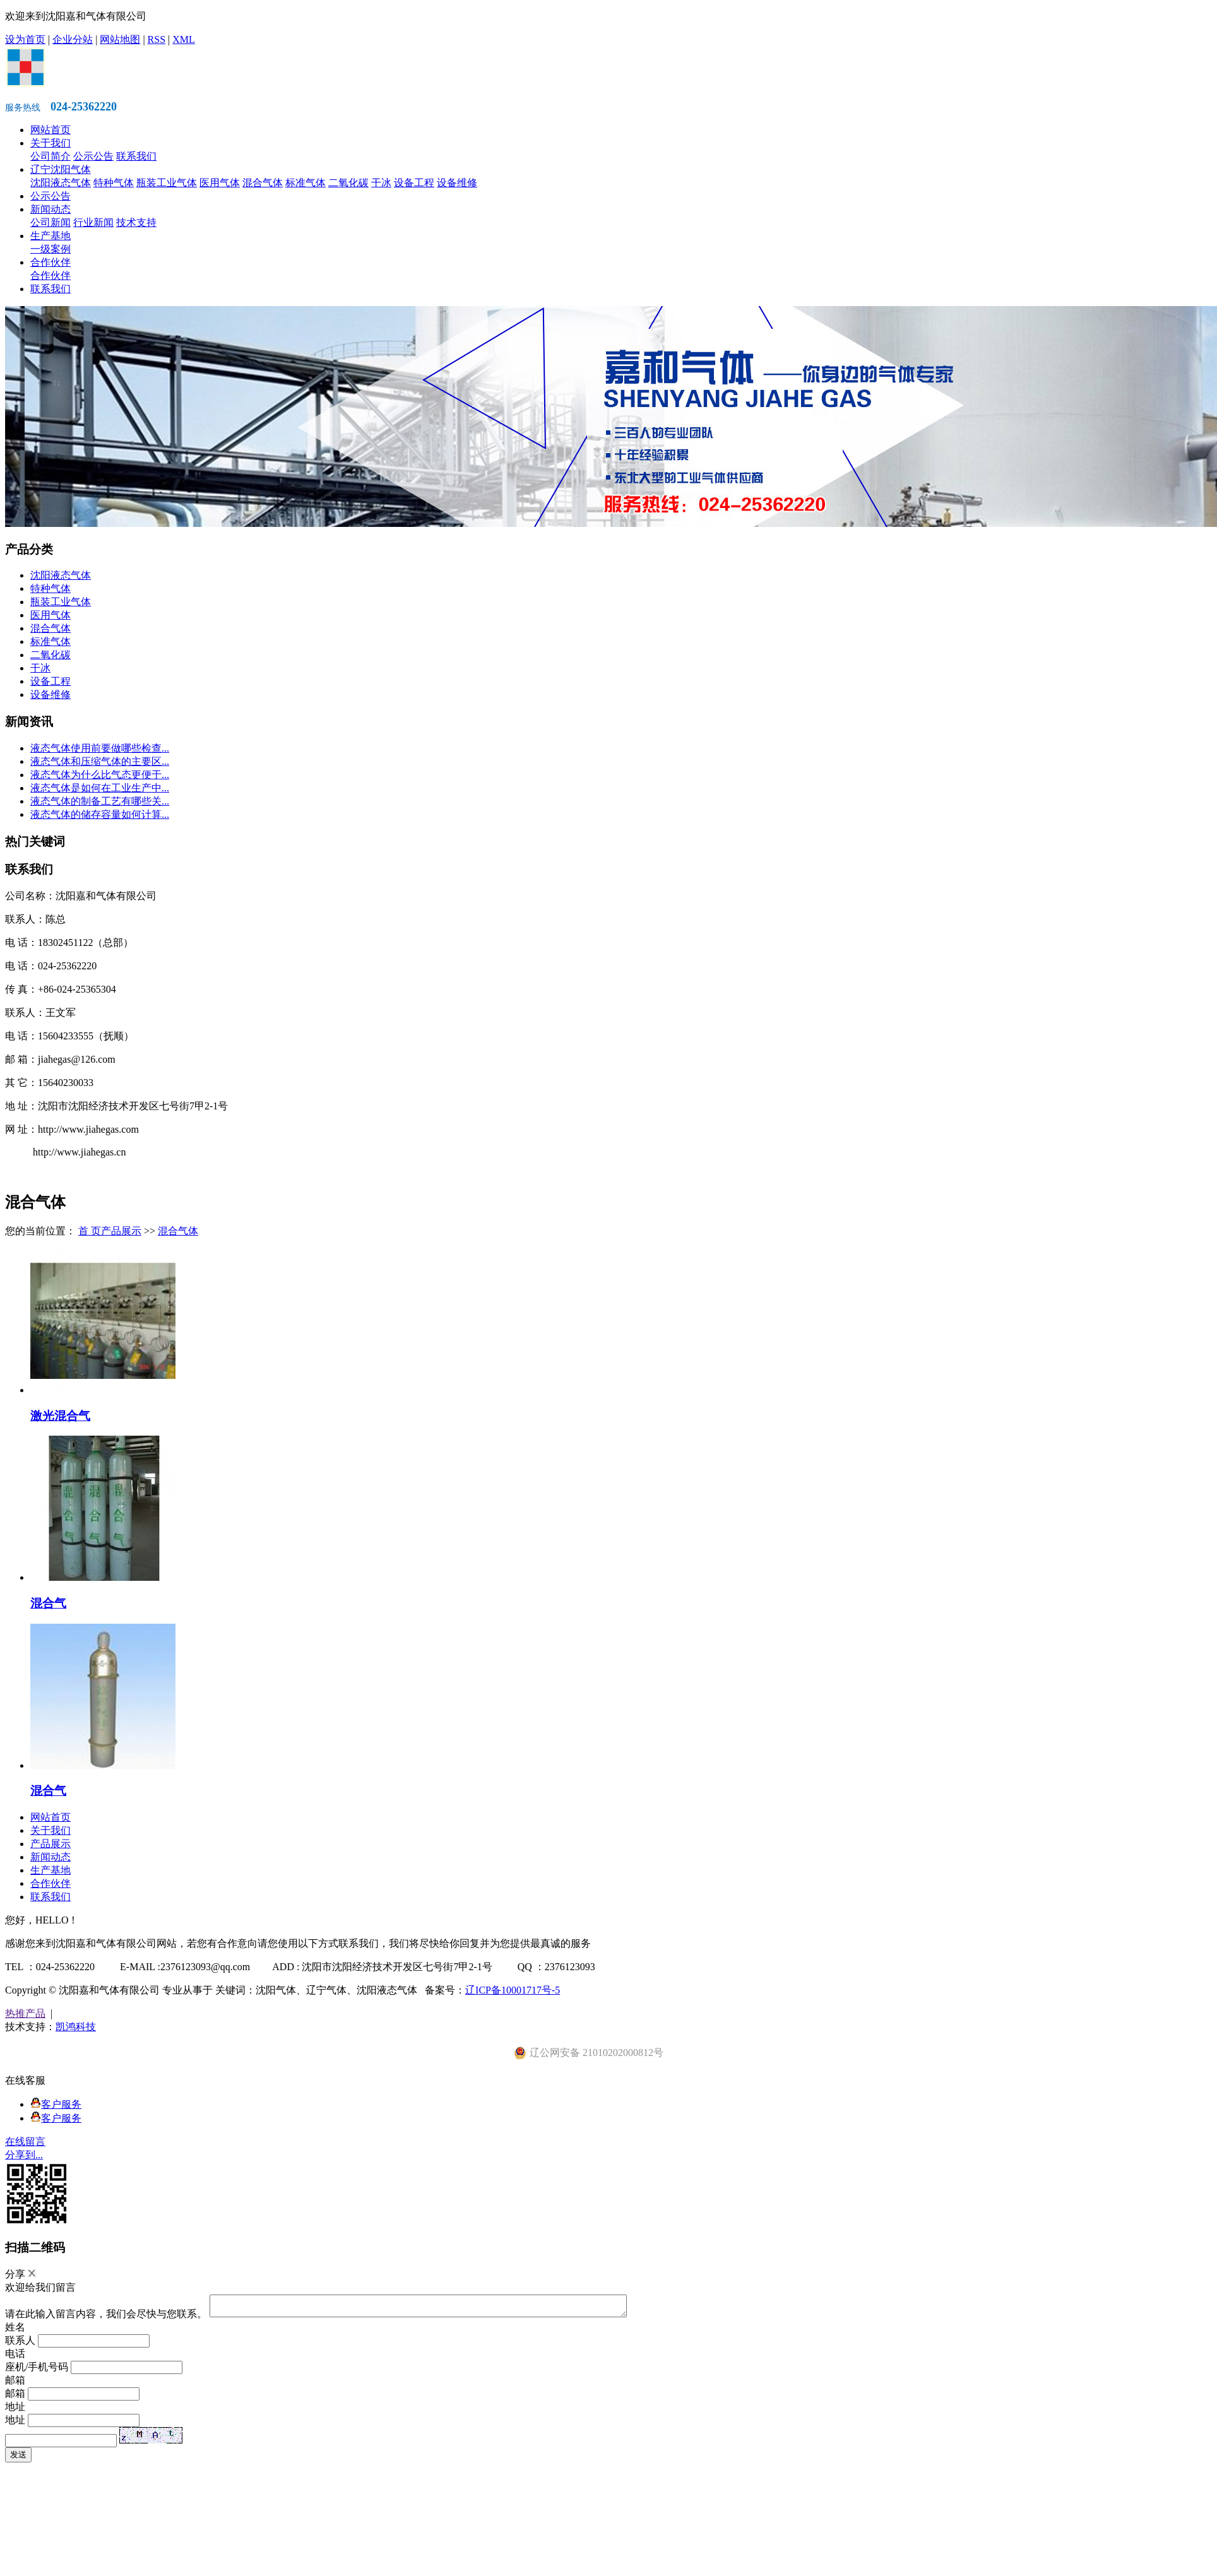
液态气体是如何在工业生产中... (99, 788)
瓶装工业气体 (166, 182)
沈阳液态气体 (60, 182)
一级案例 (50, 249)
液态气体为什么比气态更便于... (99, 774)
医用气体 (219, 182)
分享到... (24, 2154)
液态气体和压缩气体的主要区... (99, 761)
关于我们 (50, 143)
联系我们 (136, 156)
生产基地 (50, 235)
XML (183, 39)
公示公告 (93, 156)
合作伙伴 (50, 262)
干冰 (381, 182)
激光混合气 (60, 1415)
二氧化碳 (348, 182)
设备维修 (457, 182)
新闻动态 (50, 209)
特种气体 (113, 182)
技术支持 (136, 222)
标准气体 (305, 182)
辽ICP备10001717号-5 (512, 1990)
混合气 (48, 1603)
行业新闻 (93, 222)
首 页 (89, 1231)
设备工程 (414, 182)
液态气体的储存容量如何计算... (99, 814)
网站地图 (120, 39)
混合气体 (262, 182)
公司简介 (50, 156)
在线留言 (25, 2141)
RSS (156, 39)
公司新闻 (50, 222)
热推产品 (25, 2013)
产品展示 (121, 1231)
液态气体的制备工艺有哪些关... (99, 801)
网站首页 (50, 129)
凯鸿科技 (76, 2026)
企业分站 (72, 39)
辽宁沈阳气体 (60, 169)
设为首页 (25, 39)
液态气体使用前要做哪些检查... (99, 748)
